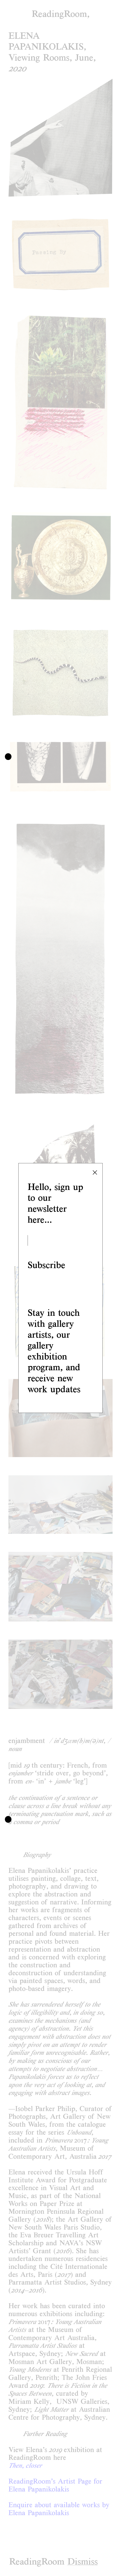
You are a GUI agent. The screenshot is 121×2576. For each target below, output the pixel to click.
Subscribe (46, 1265)
